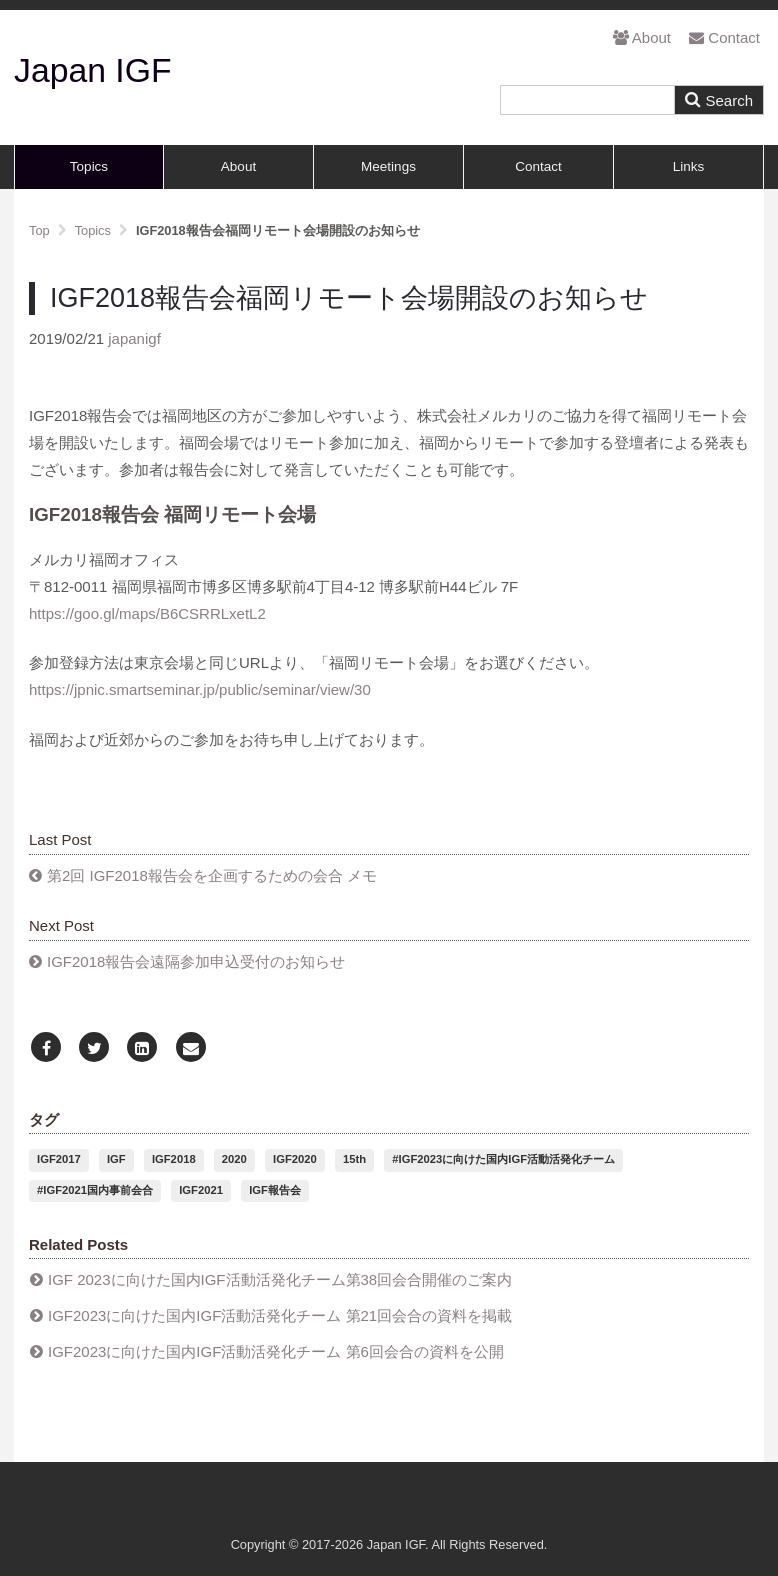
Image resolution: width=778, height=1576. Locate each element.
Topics (89, 166)
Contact (724, 37)
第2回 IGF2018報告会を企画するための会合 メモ (212, 875)
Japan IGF (93, 70)
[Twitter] (94, 1048)
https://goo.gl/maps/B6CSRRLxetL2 (147, 613)
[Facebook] (46, 1048)
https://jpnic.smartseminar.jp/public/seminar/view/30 (200, 689)
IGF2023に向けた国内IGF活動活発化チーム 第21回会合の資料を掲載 (280, 1315)
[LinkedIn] (142, 1048)
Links (689, 166)
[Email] (191, 1048)
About (642, 37)
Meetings (388, 166)
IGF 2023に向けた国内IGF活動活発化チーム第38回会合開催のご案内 (280, 1279)
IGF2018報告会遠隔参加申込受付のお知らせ (196, 961)
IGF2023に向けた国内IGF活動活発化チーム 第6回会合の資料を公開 (276, 1351)
